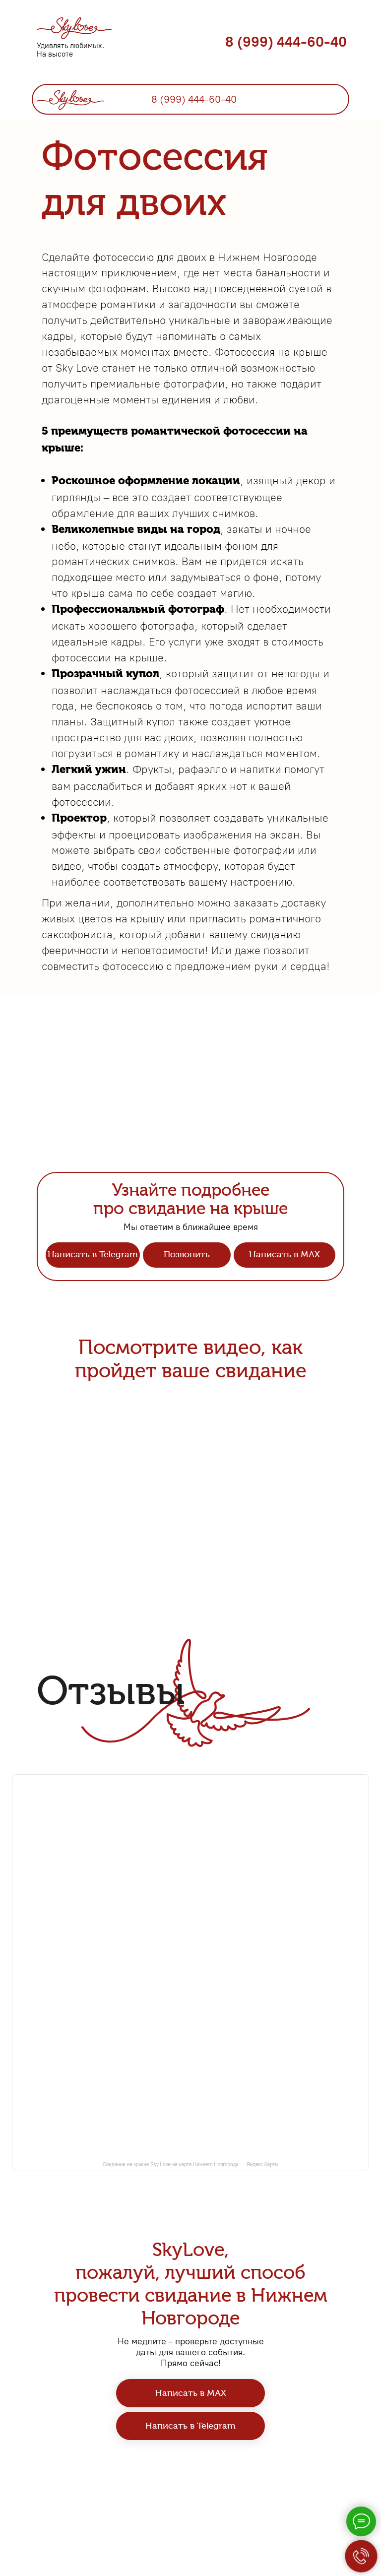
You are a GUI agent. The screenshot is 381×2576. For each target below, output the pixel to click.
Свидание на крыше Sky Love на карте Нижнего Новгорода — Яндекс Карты (191, 2164)
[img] (70, 98)
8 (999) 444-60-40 (286, 41)
